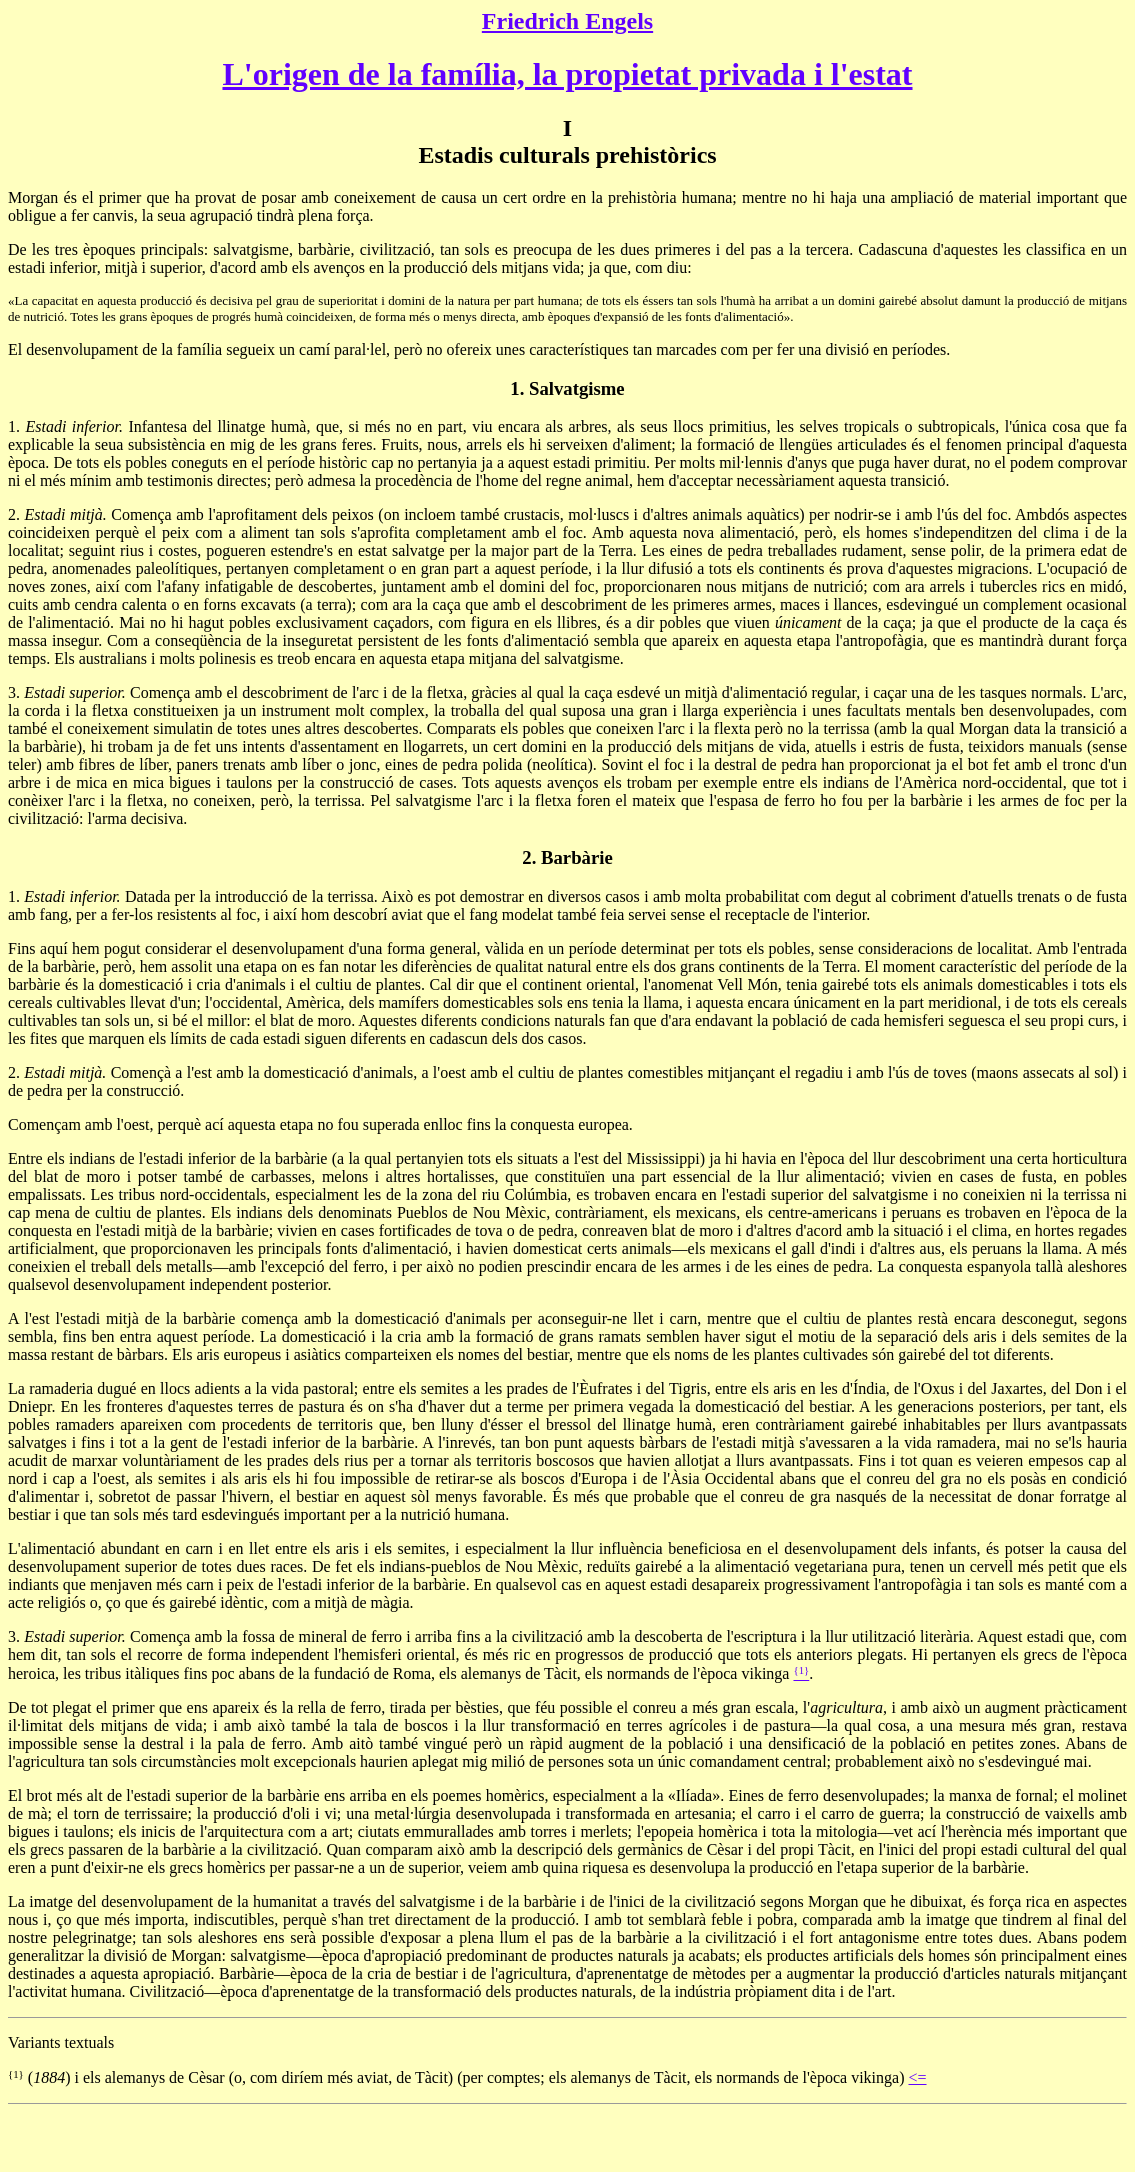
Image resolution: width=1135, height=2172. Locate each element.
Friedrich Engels (567, 21)
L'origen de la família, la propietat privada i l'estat (567, 74)
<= (917, 2077)
